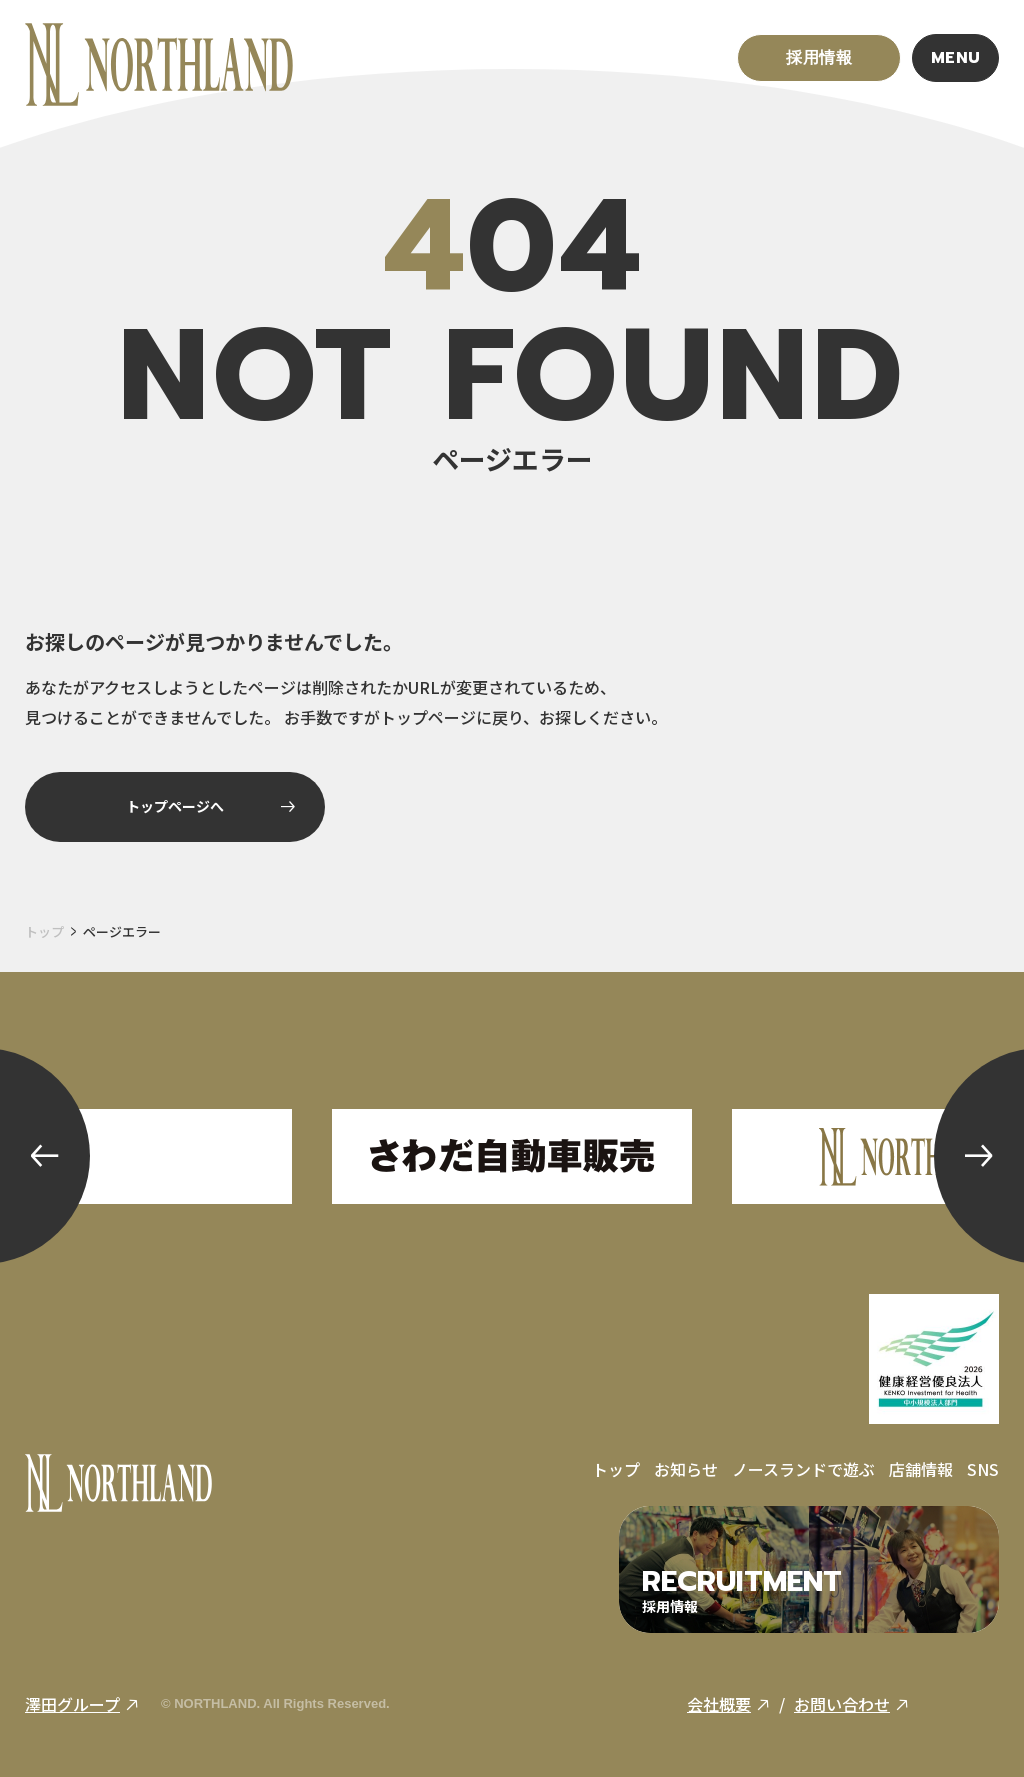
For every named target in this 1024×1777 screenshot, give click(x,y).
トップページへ (210, 806)
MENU (956, 58)
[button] (45, 1156)
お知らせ (686, 1469)
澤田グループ (82, 1704)
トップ (44, 931)
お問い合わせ (851, 1704)
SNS (983, 1469)
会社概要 (728, 1704)
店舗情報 (921, 1469)
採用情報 (819, 58)
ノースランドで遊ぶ (803, 1469)
